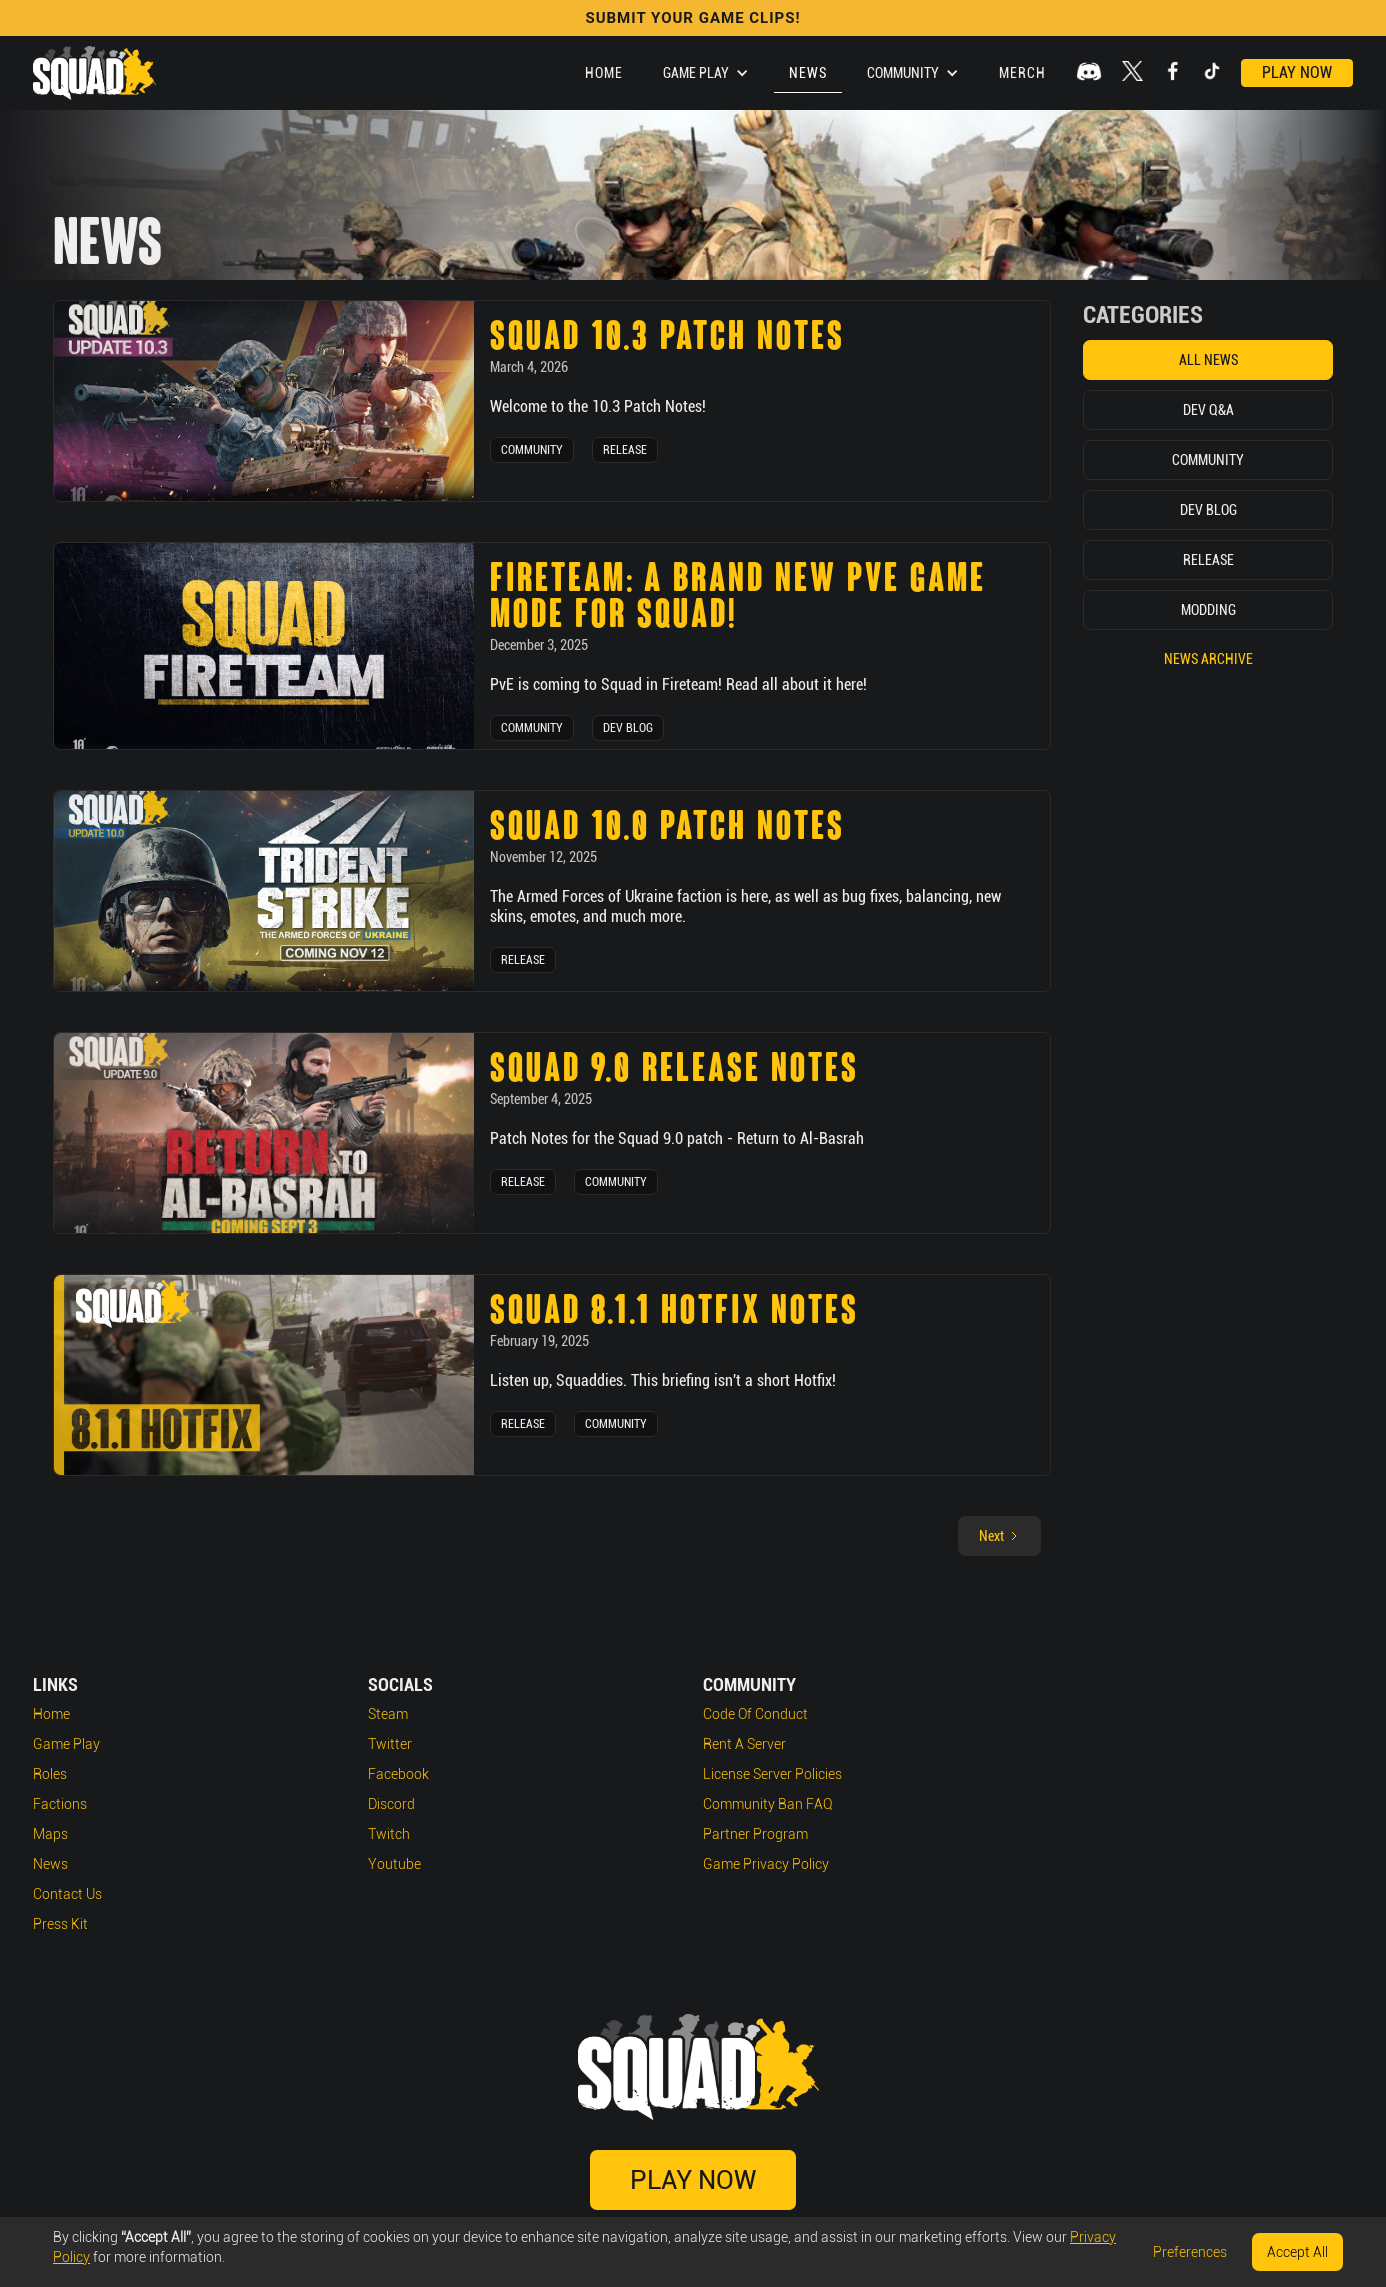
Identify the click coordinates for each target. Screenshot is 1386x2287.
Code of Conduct (755, 1714)
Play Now (1297, 72)
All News (1208, 360)
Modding (1208, 610)
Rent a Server (744, 1744)
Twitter (390, 1744)
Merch (1022, 73)
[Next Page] (999, 1536)
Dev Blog (628, 728)
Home (604, 73)
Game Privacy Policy (766, 1864)
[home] (94, 73)
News (808, 73)
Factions (60, 1804)
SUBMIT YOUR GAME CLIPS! (692, 18)
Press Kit (60, 1924)
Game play (66, 1744)
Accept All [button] (1297, 2252)
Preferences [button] (1190, 2252)
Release (625, 450)
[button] (706, 73)
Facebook (398, 1774)
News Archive (1208, 659)
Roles (50, 1774)
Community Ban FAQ (768, 1804)
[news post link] (264, 401)
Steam (388, 1714)
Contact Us (67, 1894)
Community (532, 450)
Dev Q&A (1208, 410)
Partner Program (755, 1834)
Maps (50, 1834)
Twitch (389, 1834)
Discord (391, 1804)
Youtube (394, 1864)
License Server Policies (772, 1774)
